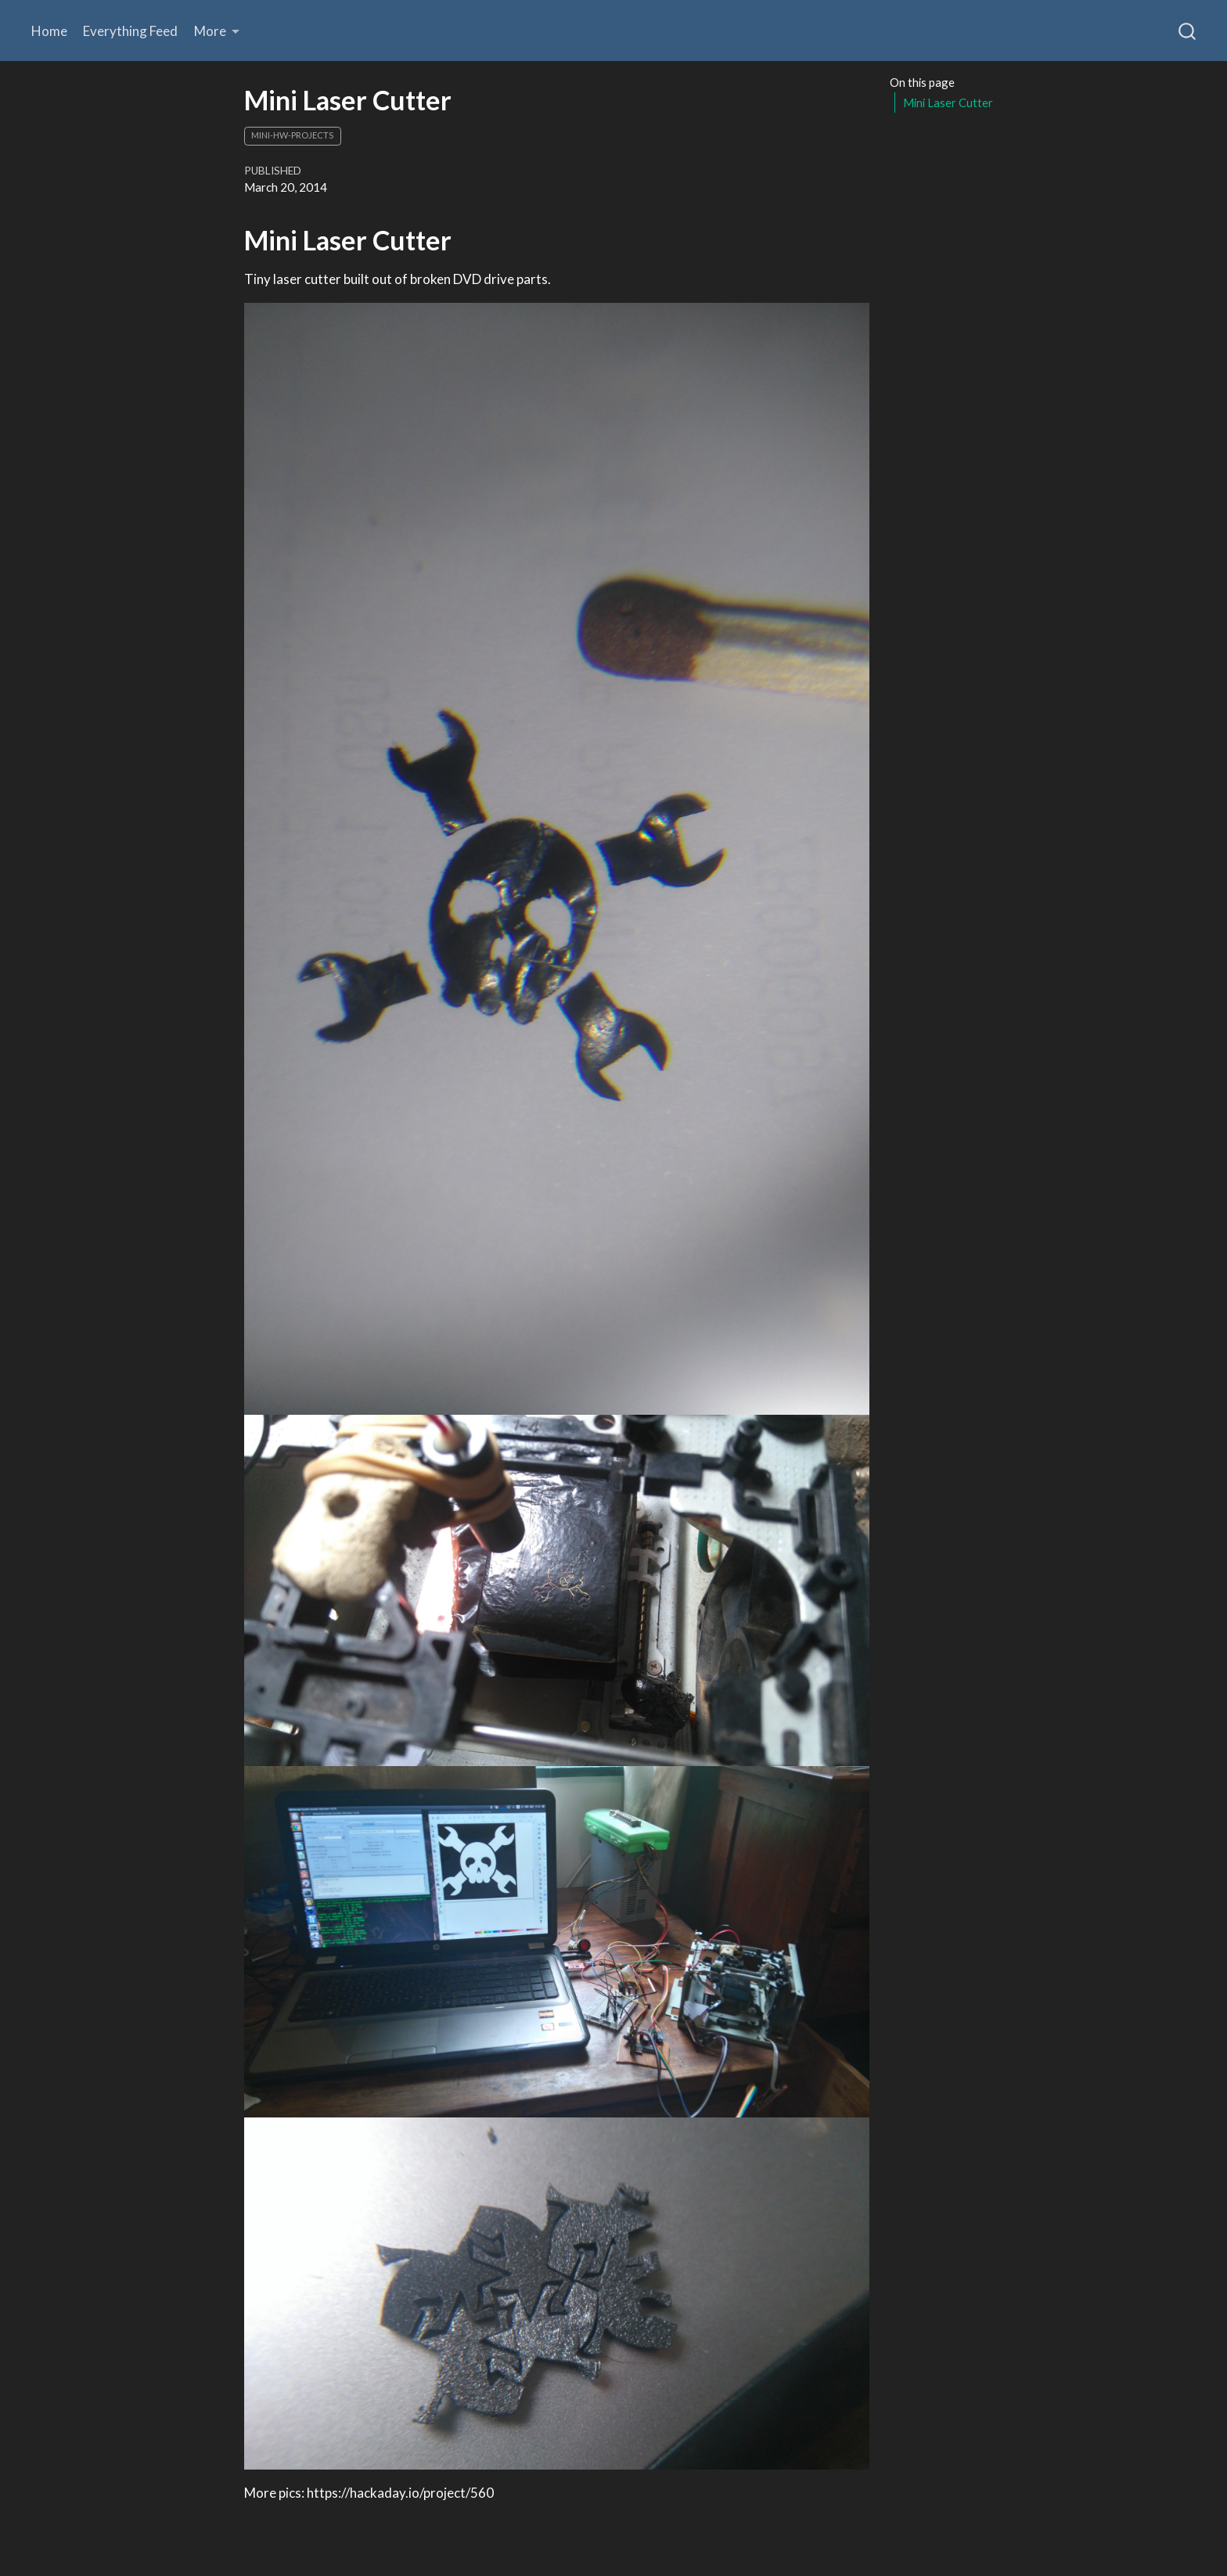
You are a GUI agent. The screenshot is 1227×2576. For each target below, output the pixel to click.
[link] (217, 31)
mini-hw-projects (292, 135)
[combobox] (1188, 30)
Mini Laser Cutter (948, 102)
